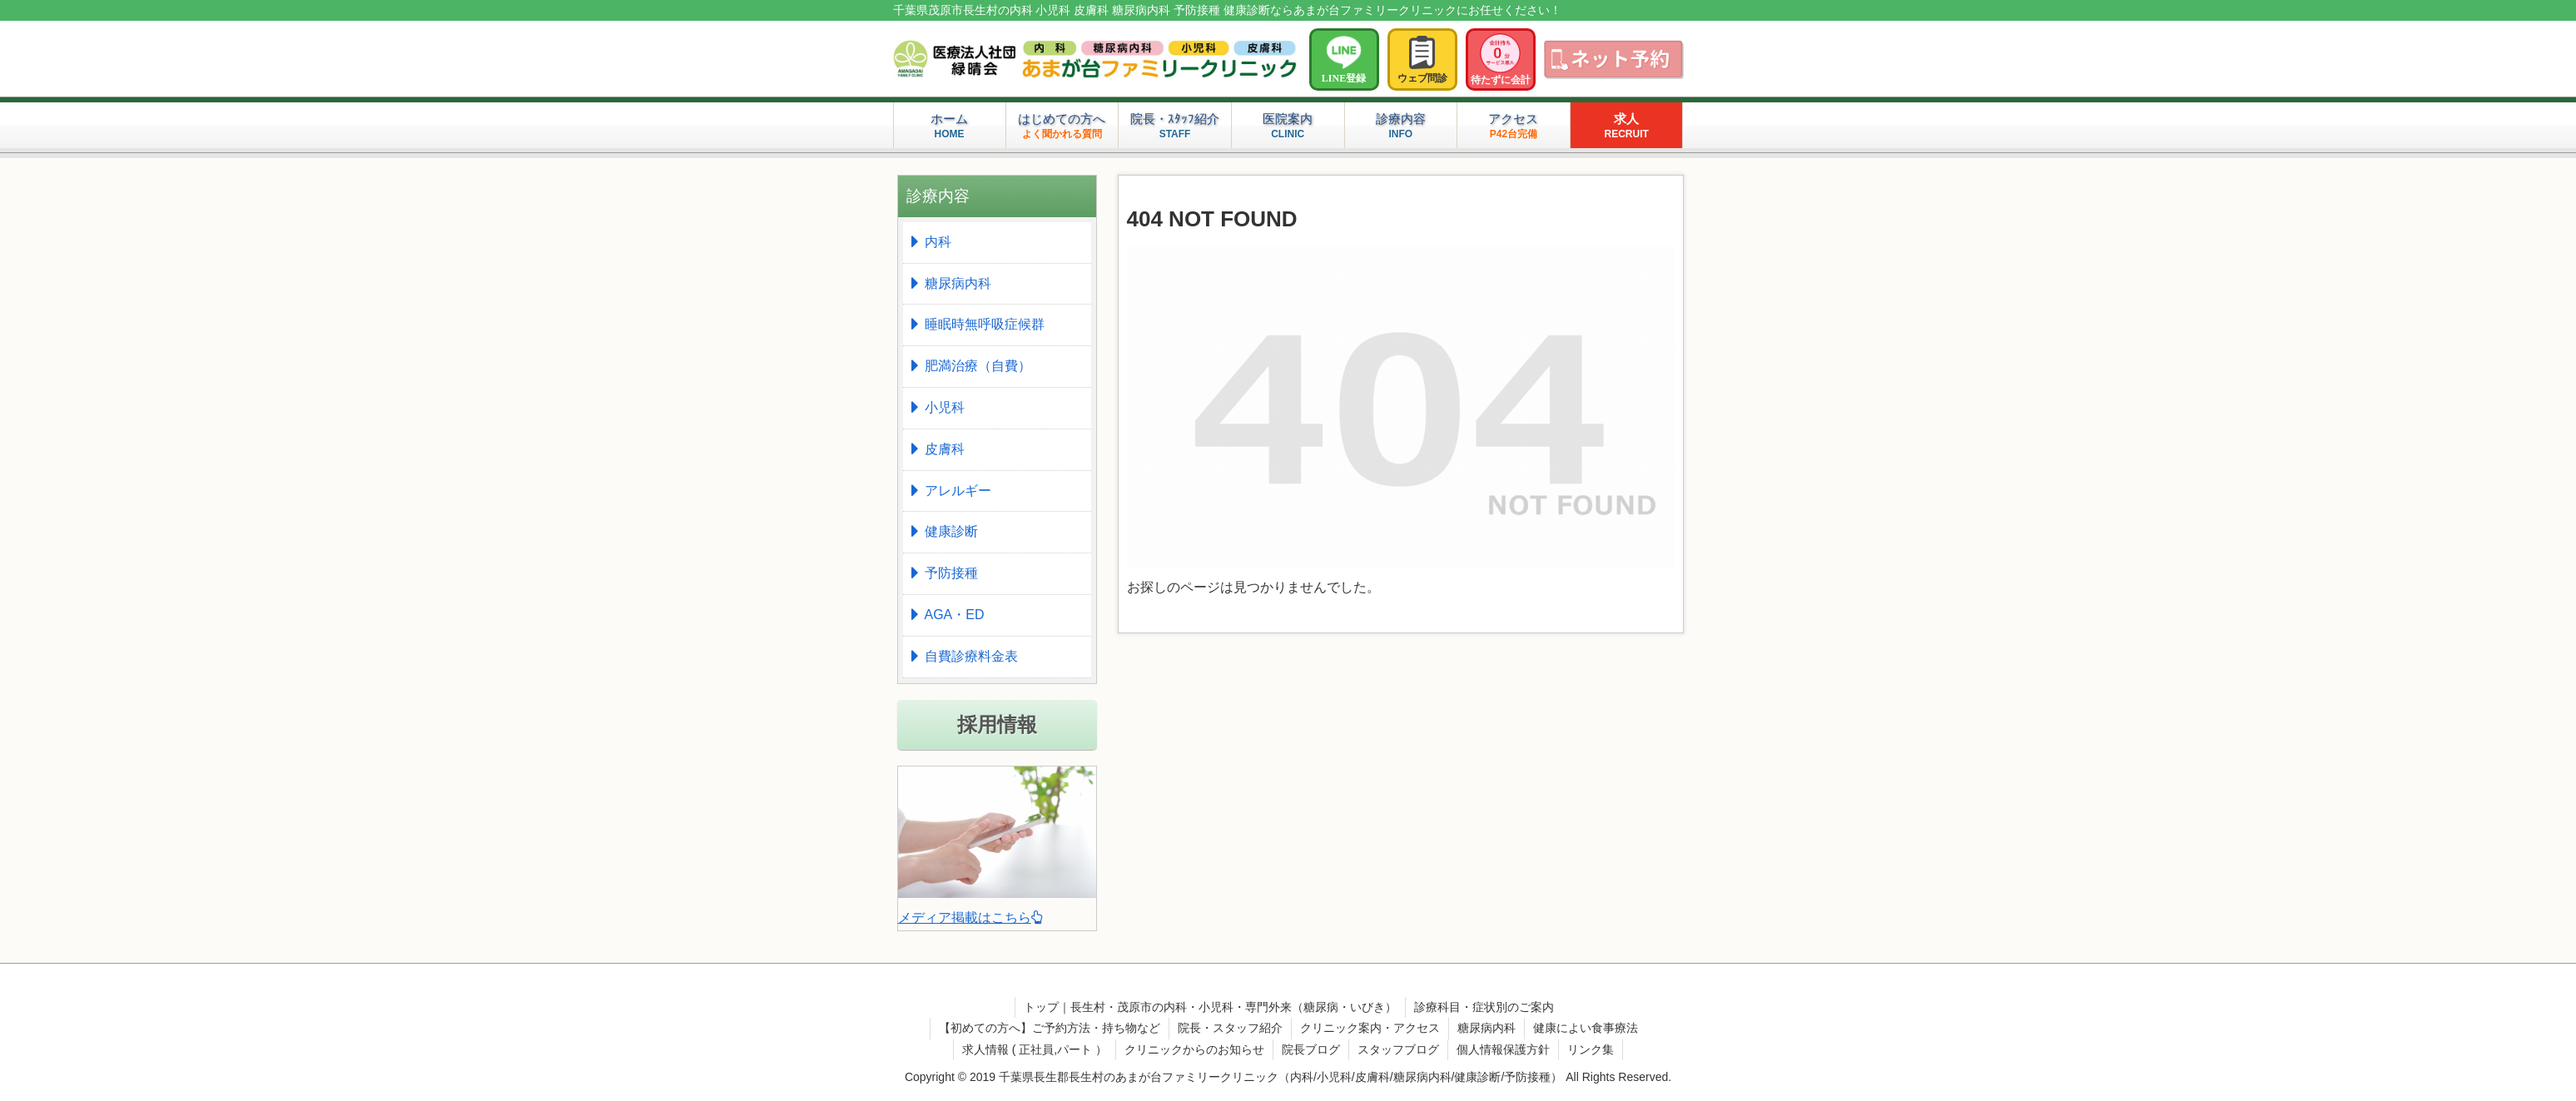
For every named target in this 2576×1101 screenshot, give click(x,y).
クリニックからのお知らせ (1194, 1049)
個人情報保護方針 (1503, 1049)
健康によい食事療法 (1585, 1027)
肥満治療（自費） (978, 366)
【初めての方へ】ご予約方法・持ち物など (1049, 1027)
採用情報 (997, 724)
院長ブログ (1311, 1049)
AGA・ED (955, 615)
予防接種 (951, 573)
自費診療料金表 (971, 656)
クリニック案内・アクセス (1370, 1027)
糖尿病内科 (958, 283)
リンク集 (1590, 1049)
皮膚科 (945, 449)
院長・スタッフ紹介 (1230, 1027)
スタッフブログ (1398, 1049)
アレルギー (958, 491)
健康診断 (951, 531)
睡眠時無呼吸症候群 (985, 324)
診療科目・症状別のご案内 (1484, 1007)
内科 (938, 242)
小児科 (945, 407)
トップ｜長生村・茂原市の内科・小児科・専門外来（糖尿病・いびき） (1210, 1007)
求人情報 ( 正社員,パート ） (1034, 1049)
